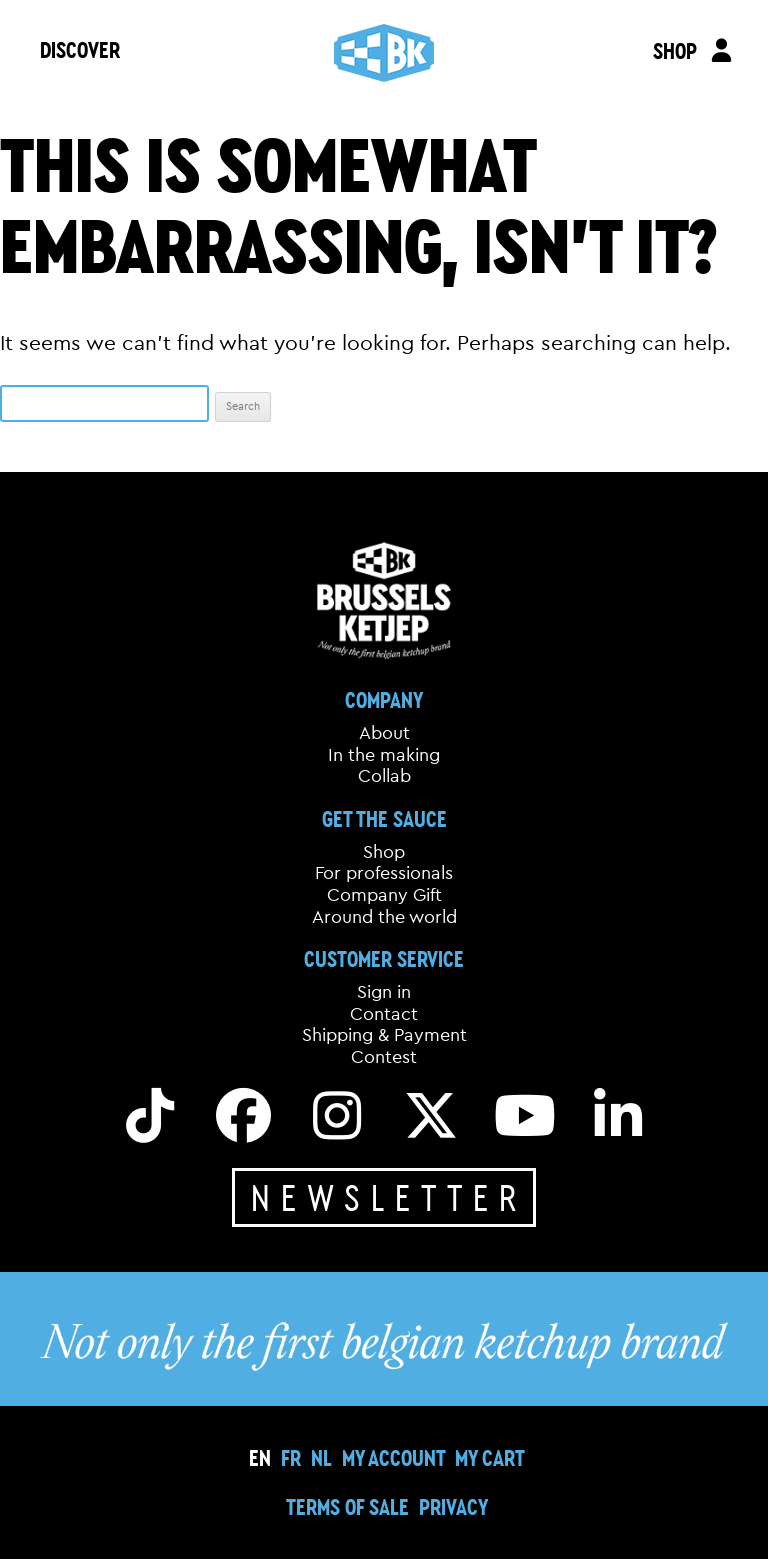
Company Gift (384, 895)
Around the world (384, 917)
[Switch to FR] (291, 1458)
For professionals (384, 873)
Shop (384, 852)
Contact (384, 1014)
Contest (384, 1057)
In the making (384, 755)
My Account (393, 1457)
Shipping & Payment (384, 1035)
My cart (490, 1457)
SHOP (674, 50)
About (384, 733)
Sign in (384, 992)
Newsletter (389, 1197)
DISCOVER (80, 49)
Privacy (453, 1506)
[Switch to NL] (321, 1458)
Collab (384, 776)
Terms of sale (347, 1506)
